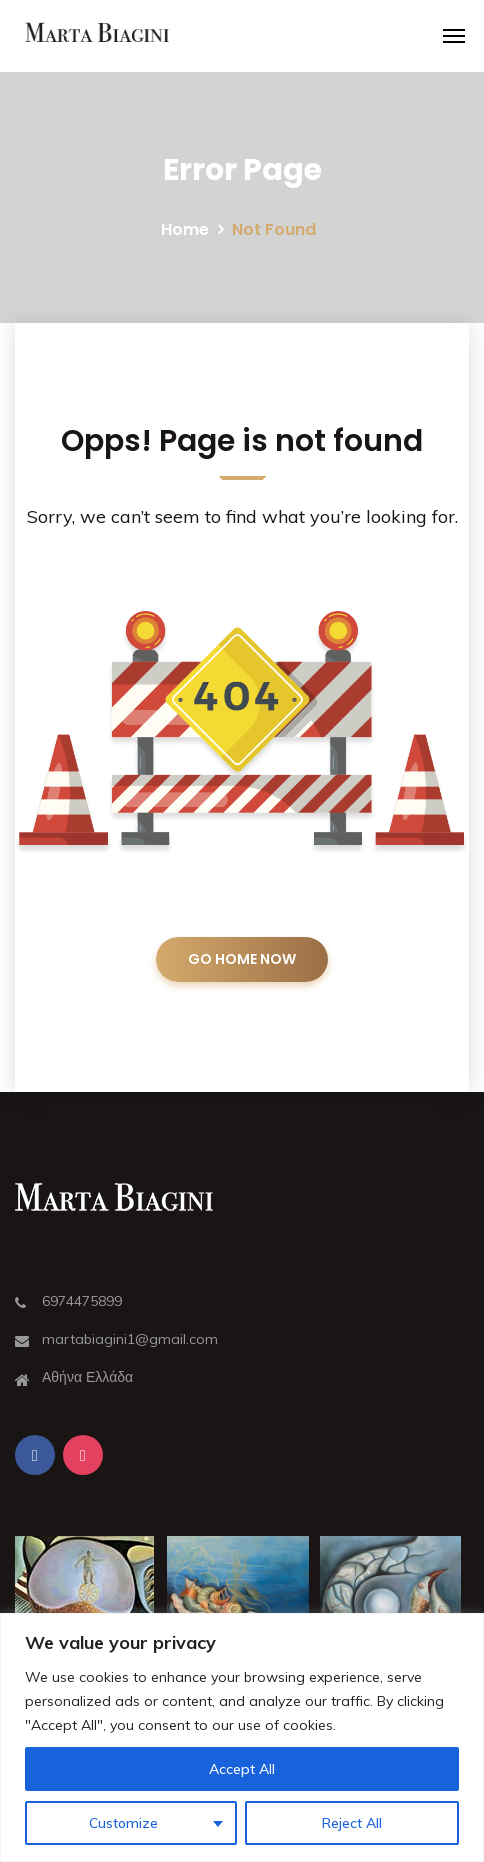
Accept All (242, 1769)
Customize (123, 1823)
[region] (242, 1737)
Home (185, 229)
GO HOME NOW (242, 959)
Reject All (352, 1823)
